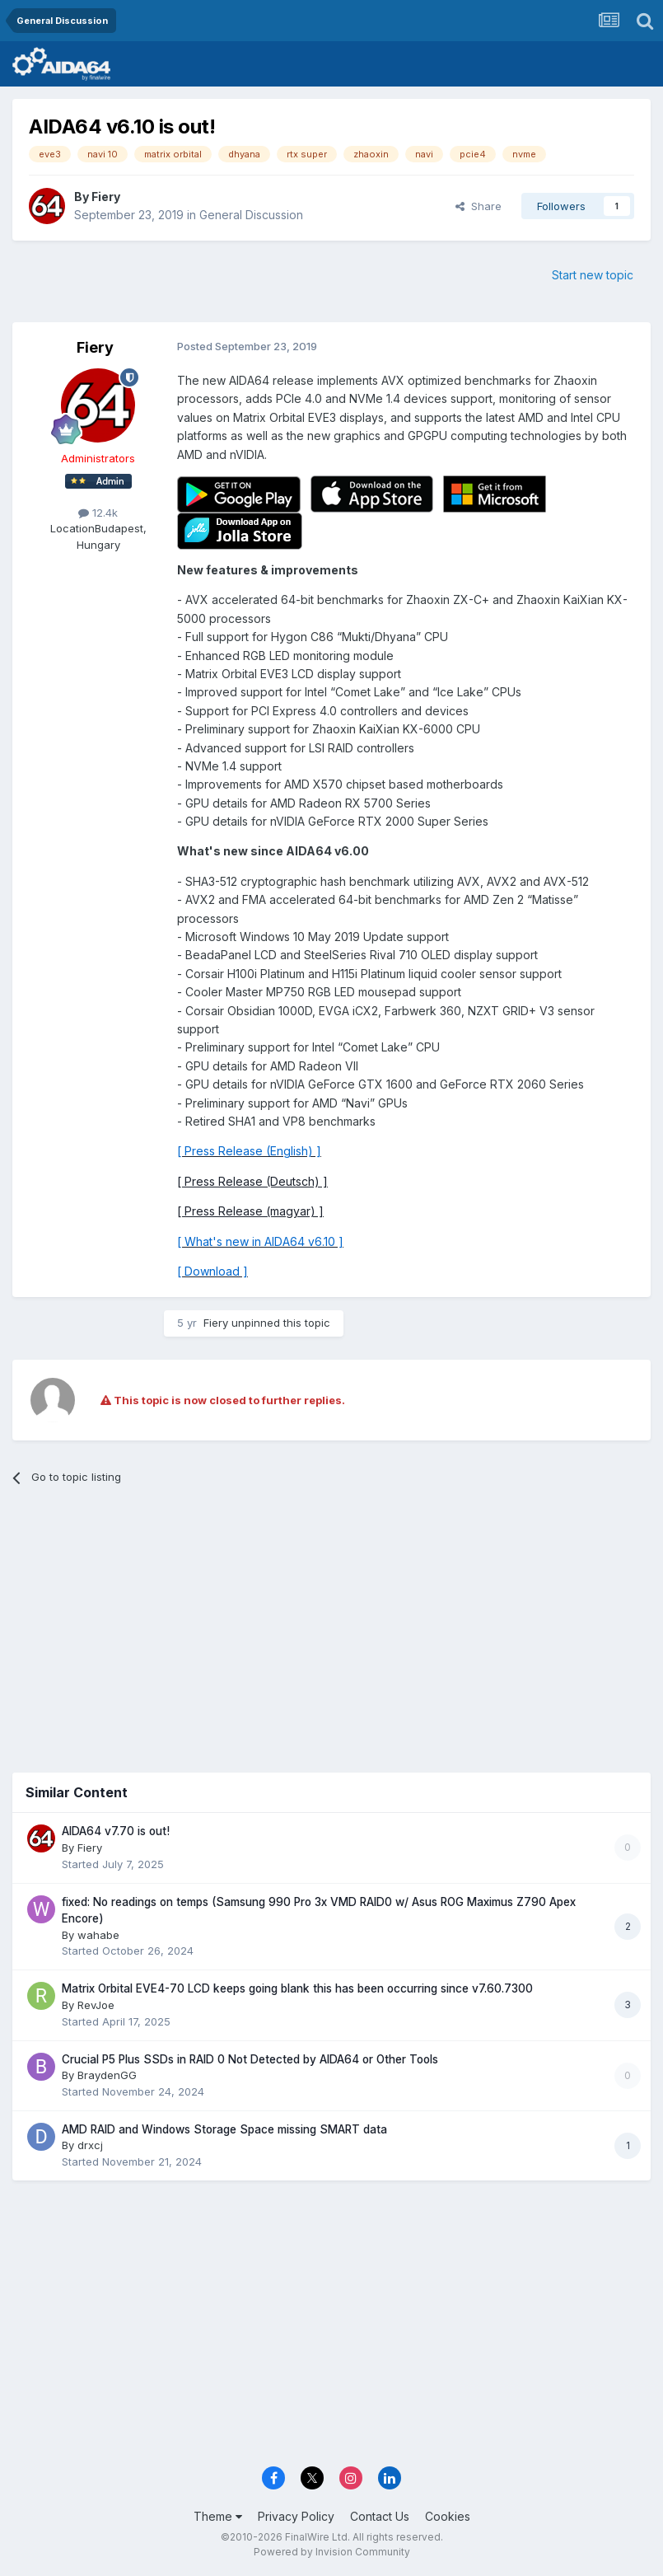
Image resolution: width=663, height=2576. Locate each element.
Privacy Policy (296, 2516)
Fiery (105, 197)
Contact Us (379, 2516)
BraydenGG (107, 2075)
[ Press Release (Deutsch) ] (252, 1181)
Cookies (447, 2516)
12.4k (98, 512)
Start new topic (592, 275)
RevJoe (95, 2005)
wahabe (98, 1934)
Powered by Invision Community (332, 2552)
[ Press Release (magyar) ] (250, 1211)
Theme (218, 2516)
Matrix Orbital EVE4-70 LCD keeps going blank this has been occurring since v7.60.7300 (297, 1988)
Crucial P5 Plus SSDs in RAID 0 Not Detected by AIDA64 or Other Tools (250, 2059)
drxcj (90, 2145)
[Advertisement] (331, 1625)
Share (478, 206)
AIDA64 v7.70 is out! (116, 1831)
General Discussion (251, 215)
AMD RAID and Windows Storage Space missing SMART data (224, 2129)
